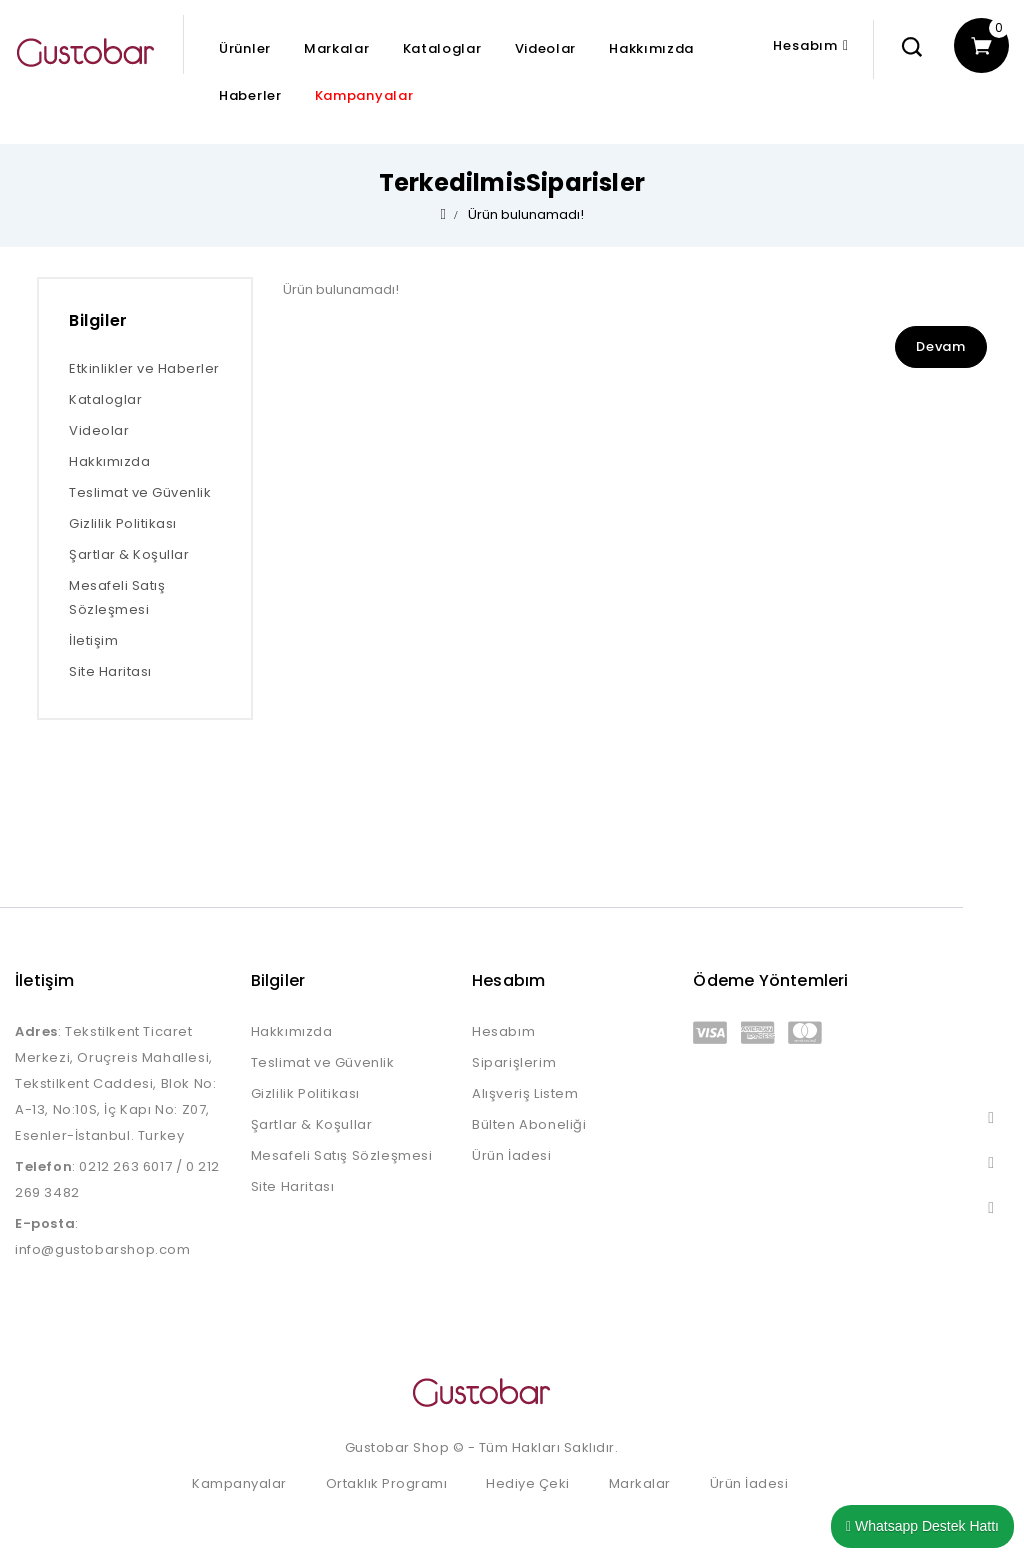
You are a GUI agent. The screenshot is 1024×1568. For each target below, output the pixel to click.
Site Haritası (110, 671)
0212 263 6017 (125, 1166)
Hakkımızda (651, 48)
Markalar (337, 48)
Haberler (250, 95)
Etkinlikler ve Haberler (144, 368)
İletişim (93, 640)
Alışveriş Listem (525, 1093)
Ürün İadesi (512, 1155)
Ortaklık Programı (387, 1483)
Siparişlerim (514, 1062)
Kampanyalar (364, 95)
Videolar (546, 48)
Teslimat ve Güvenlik (140, 492)
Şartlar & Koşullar (129, 554)
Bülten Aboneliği (529, 1124)
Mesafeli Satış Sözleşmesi (117, 597)
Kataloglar (442, 48)
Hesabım (503, 1031)
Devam (941, 346)
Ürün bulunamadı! (526, 214)
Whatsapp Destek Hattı (922, 1526)
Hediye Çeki (528, 1483)
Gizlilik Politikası (123, 523)
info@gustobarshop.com (103, 1249)
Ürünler (245, 48)
